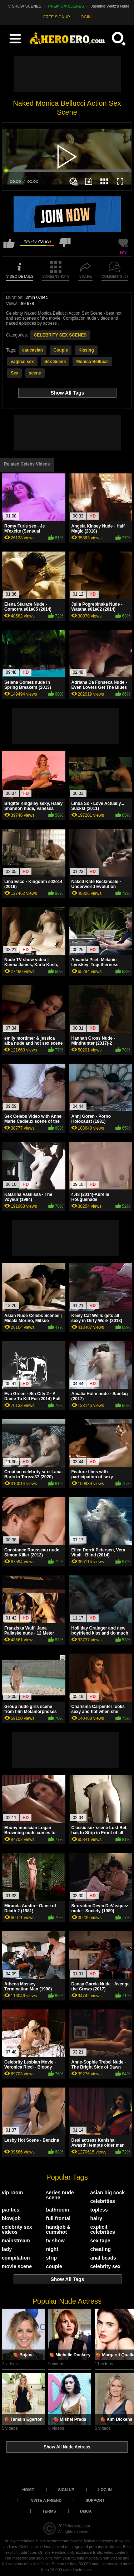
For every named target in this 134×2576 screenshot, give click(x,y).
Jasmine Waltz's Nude (110, 6)
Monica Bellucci (92, 361)
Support (94, 2500)
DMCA (86, 2511)
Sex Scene (55, 361)
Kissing (86, 350)
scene (35, 373)
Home (28, 2489)
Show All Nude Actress (67, 2446)
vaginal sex (22, 361)
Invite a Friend (46, 2500)
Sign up (66, 2489)
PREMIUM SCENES (66, 6)
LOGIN (85, 17)
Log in (105, 2489)
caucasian (32, 350)
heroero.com (79, 2526)
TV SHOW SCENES (23, 6)
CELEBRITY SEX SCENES (60, 335)
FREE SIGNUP (56, 17)
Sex (14, 373)
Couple (60, 350)
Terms (49, 2511)
